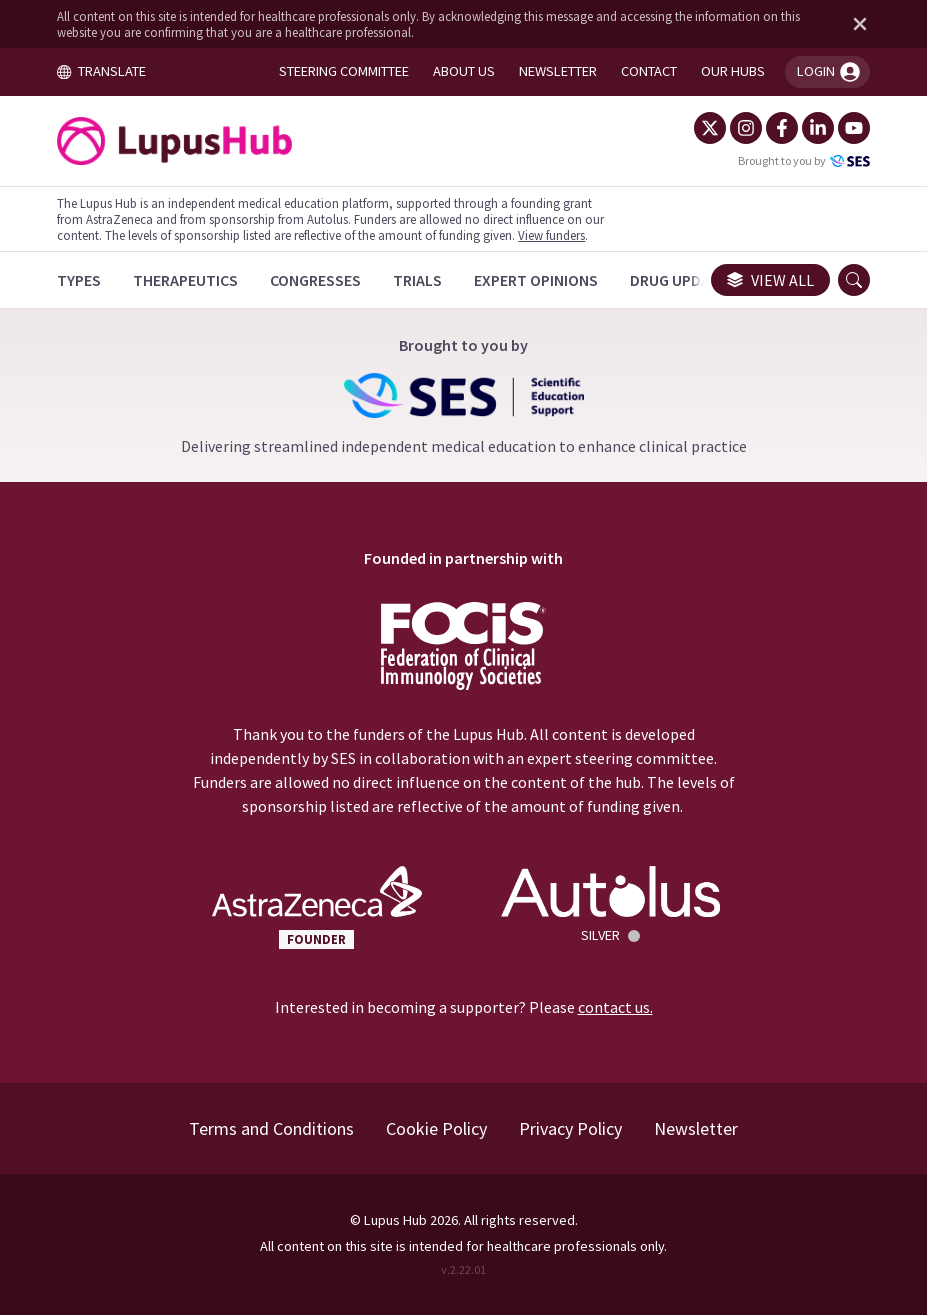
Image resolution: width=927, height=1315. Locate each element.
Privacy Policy (570, 1128)
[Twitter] (709, 128)
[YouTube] (853, 128)
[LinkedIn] (817, 128)
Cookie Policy (436, 1128)
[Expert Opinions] (537, 280)
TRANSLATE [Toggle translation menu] (102, 71)
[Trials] (418, 280)
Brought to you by (803, 161)
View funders (552, 235)
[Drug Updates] (684, 280)
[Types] (80, 280)
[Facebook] (781, 128)
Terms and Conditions (271, 1128)
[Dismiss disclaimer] (855, 24)
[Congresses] (316, 280)
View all (769, 280)
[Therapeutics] (186, 280)
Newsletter (696, 1128)
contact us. (614, 1007)
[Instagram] (745, 128)
